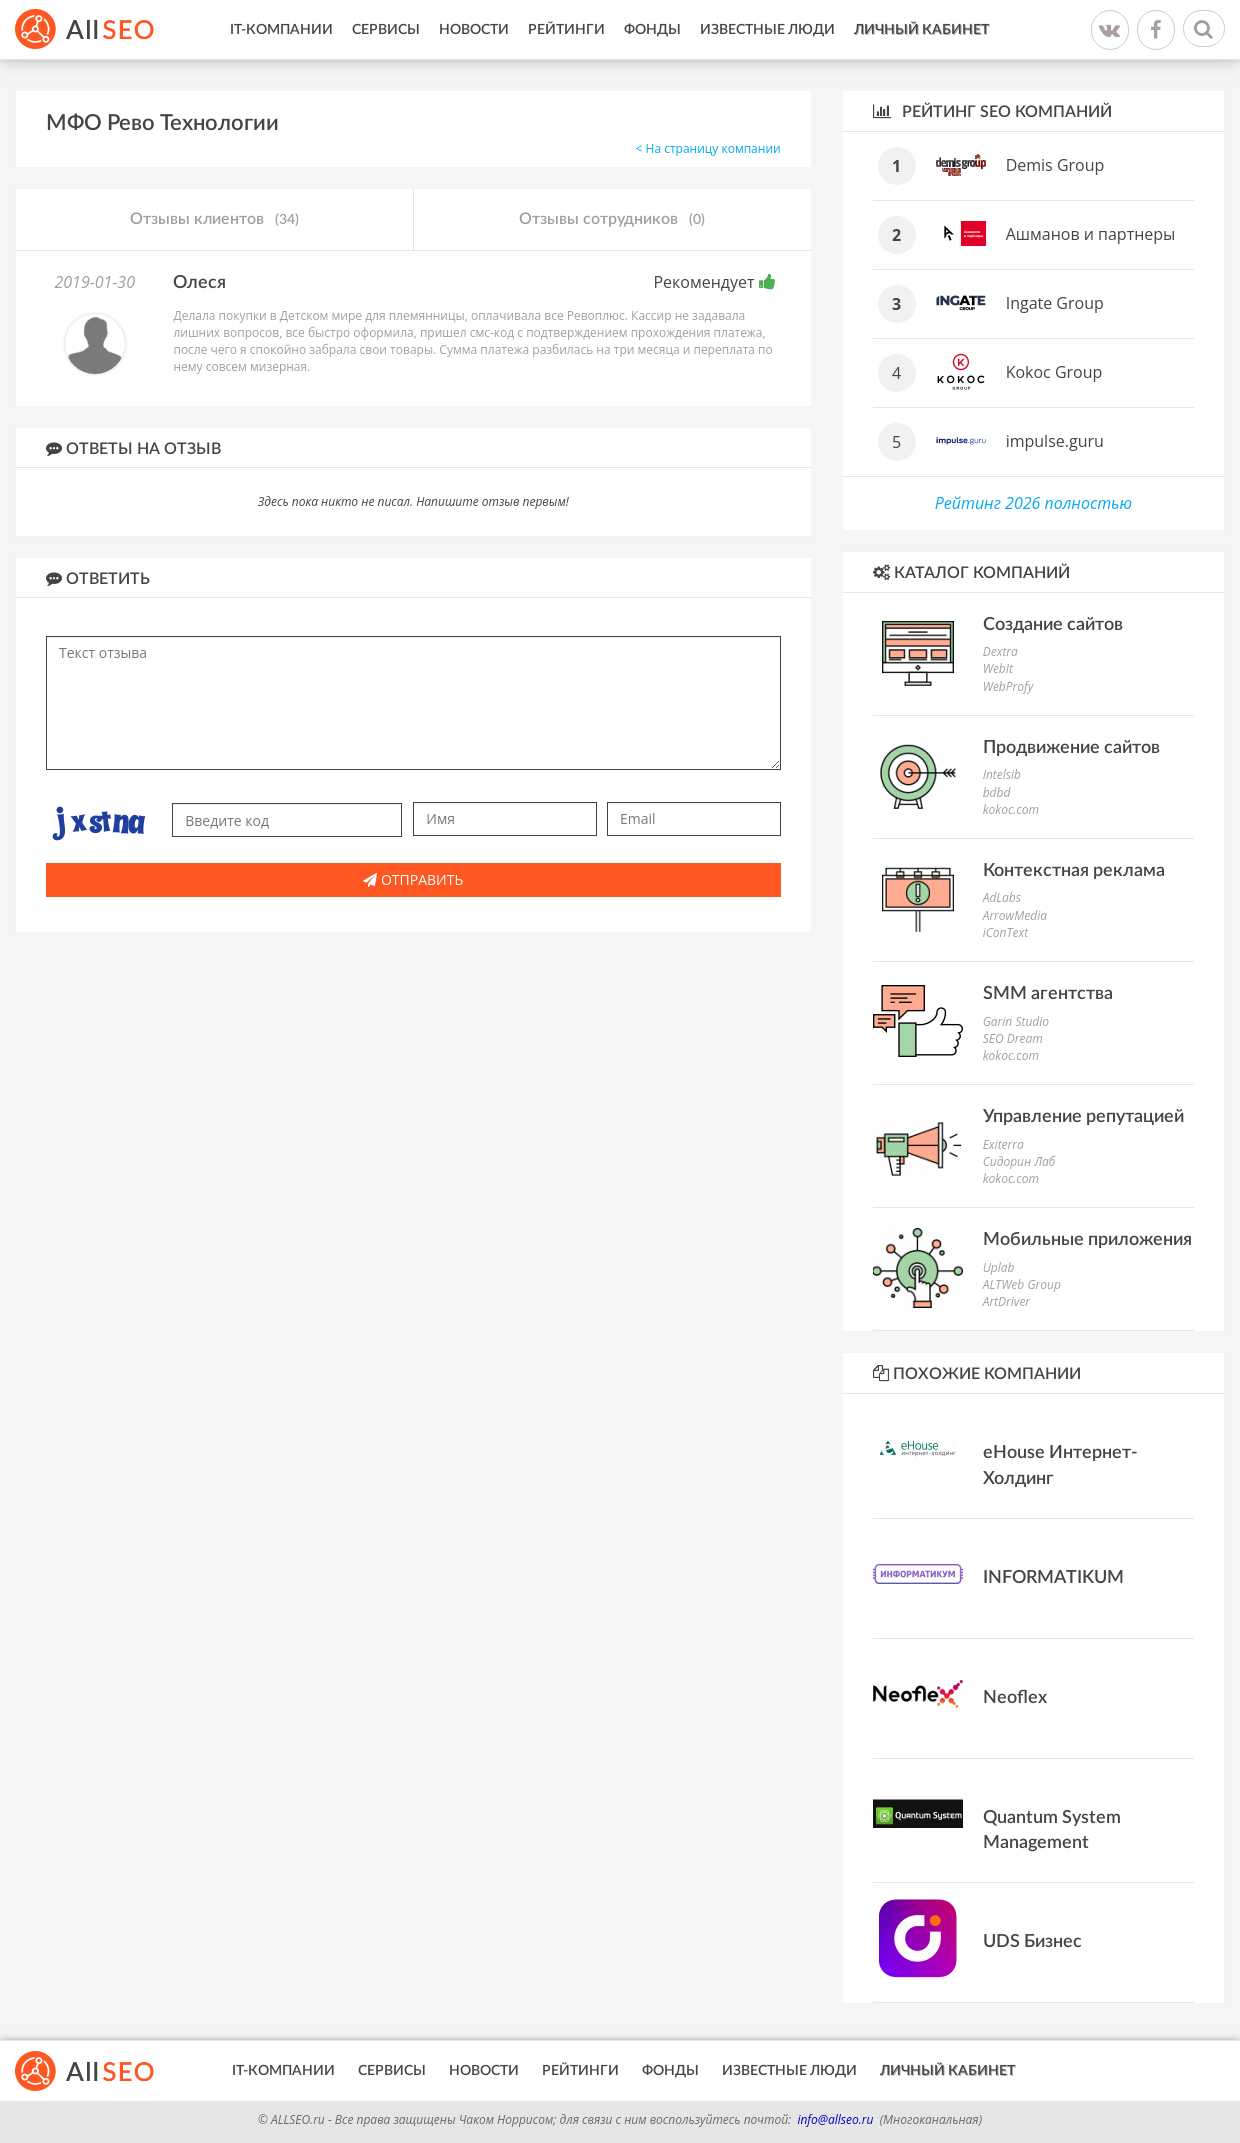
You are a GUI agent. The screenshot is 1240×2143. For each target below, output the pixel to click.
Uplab (999, 1267)
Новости (474, 30)
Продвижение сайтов (1071, 748)
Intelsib (1002, 774)
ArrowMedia (1015, 915)
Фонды (652, 30)
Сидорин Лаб (1019, 1161)
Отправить (413, 879)
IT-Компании (281, 30)
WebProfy (1008, 686)
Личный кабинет (921, 30)
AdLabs (1002, 897)
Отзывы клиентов (214, 220)
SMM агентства (1048, 994)
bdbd (997, 792)
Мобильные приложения (1087, 1240)
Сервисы (386, 30)
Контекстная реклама (1074, 871)
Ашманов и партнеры (1091, 234)
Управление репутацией (1083, 1117)
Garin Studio (1016, 1021)
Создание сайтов (1053, 625)
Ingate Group (1055, 303)
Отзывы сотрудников (612, 220)
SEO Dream (1013, 1038)
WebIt (998, 668)
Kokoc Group (1054, 372)
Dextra (1000, 651)
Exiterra (1003, 1144)
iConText (1005, 932)
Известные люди (767, 30)
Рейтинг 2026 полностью (1033, 503)
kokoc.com (1011, 809)
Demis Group (1055, 165)
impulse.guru (1055, 441)
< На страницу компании (708, 148)
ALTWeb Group (1022, 1284)
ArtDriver (1006, 1301)
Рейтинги (566, 30)
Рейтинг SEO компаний (992, 111)
